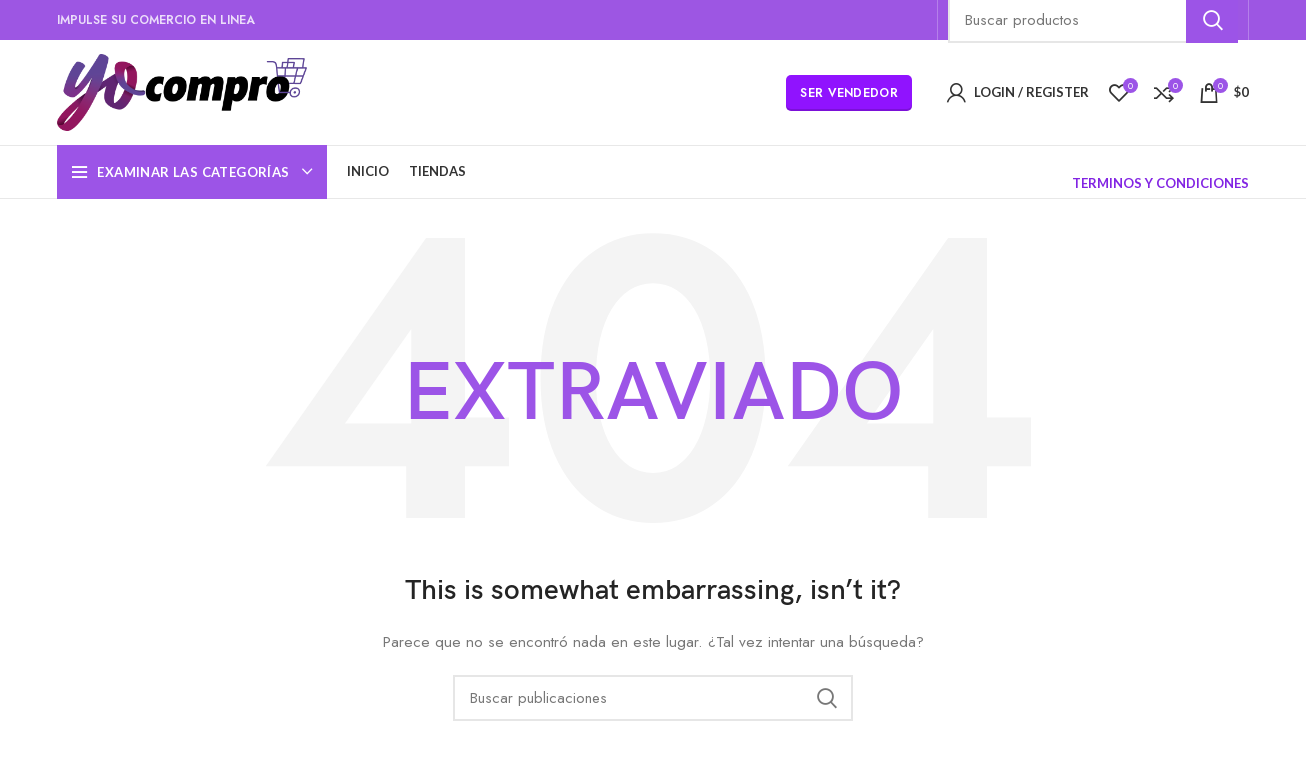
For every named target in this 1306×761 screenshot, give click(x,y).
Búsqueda (826, 698)
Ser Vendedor (849, 93)
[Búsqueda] (653, 698)
